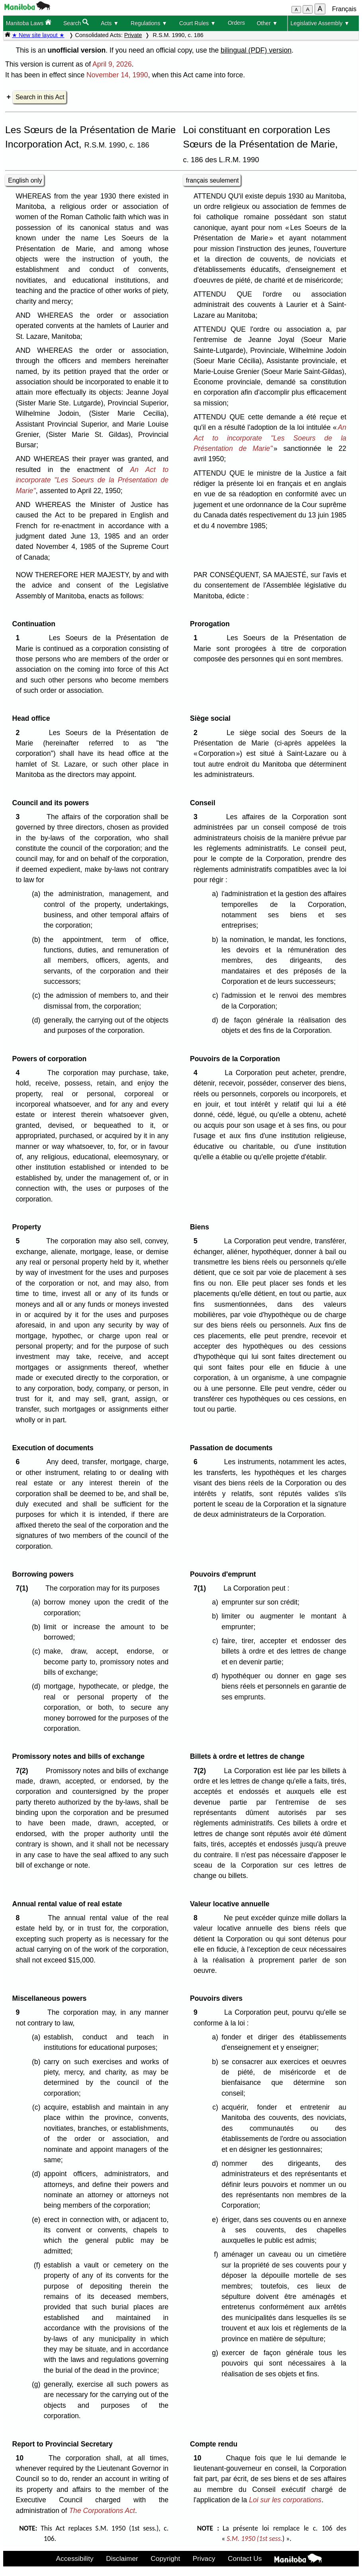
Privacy (204, 2558)
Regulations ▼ (149, 23)
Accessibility (75, 2558)
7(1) (24, 1588)
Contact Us (245, 2558)
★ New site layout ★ (38, 35)
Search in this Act (40, 97)
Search (76, 22)
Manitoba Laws (28, 22)
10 (21, 2458)
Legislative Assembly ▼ (320, 23)
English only (25, 180)
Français (344, 9)
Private (133, 35)
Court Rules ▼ (197, 23)
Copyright (165, 2558)
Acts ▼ (110, 23)
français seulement (212, 180)
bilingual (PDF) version (256, 50)
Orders (236, 23)
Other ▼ (267, 23)
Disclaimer (122, 2558)
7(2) (24, 1771)
